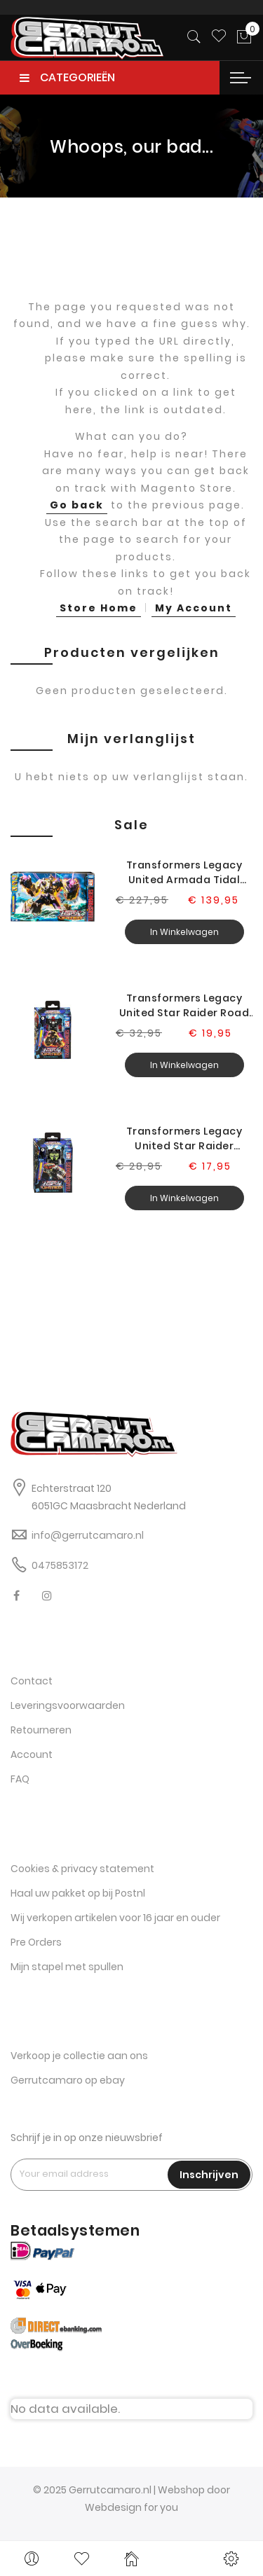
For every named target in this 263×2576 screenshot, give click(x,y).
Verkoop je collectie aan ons (79, 2056)
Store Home (98, 608)
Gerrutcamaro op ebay (68, 2080)
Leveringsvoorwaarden (68, 1705)
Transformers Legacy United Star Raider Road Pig (184, 1005)
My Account (193, 608)
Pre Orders (36, 1942)
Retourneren (41, 1730)
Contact (32, 1681)
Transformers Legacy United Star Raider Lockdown (184, 1139)
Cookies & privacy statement (82, 1869)
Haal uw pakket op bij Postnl (78, 1893)
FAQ (20, 1779)
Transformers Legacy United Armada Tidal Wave (184, 872)
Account (32, 1754)
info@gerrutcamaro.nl (88, 1535)
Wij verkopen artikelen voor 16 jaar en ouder (115, 1918)
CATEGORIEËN (67, 77)
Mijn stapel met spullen (67, 1967)
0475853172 (60, 1565)
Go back (77, 505)
